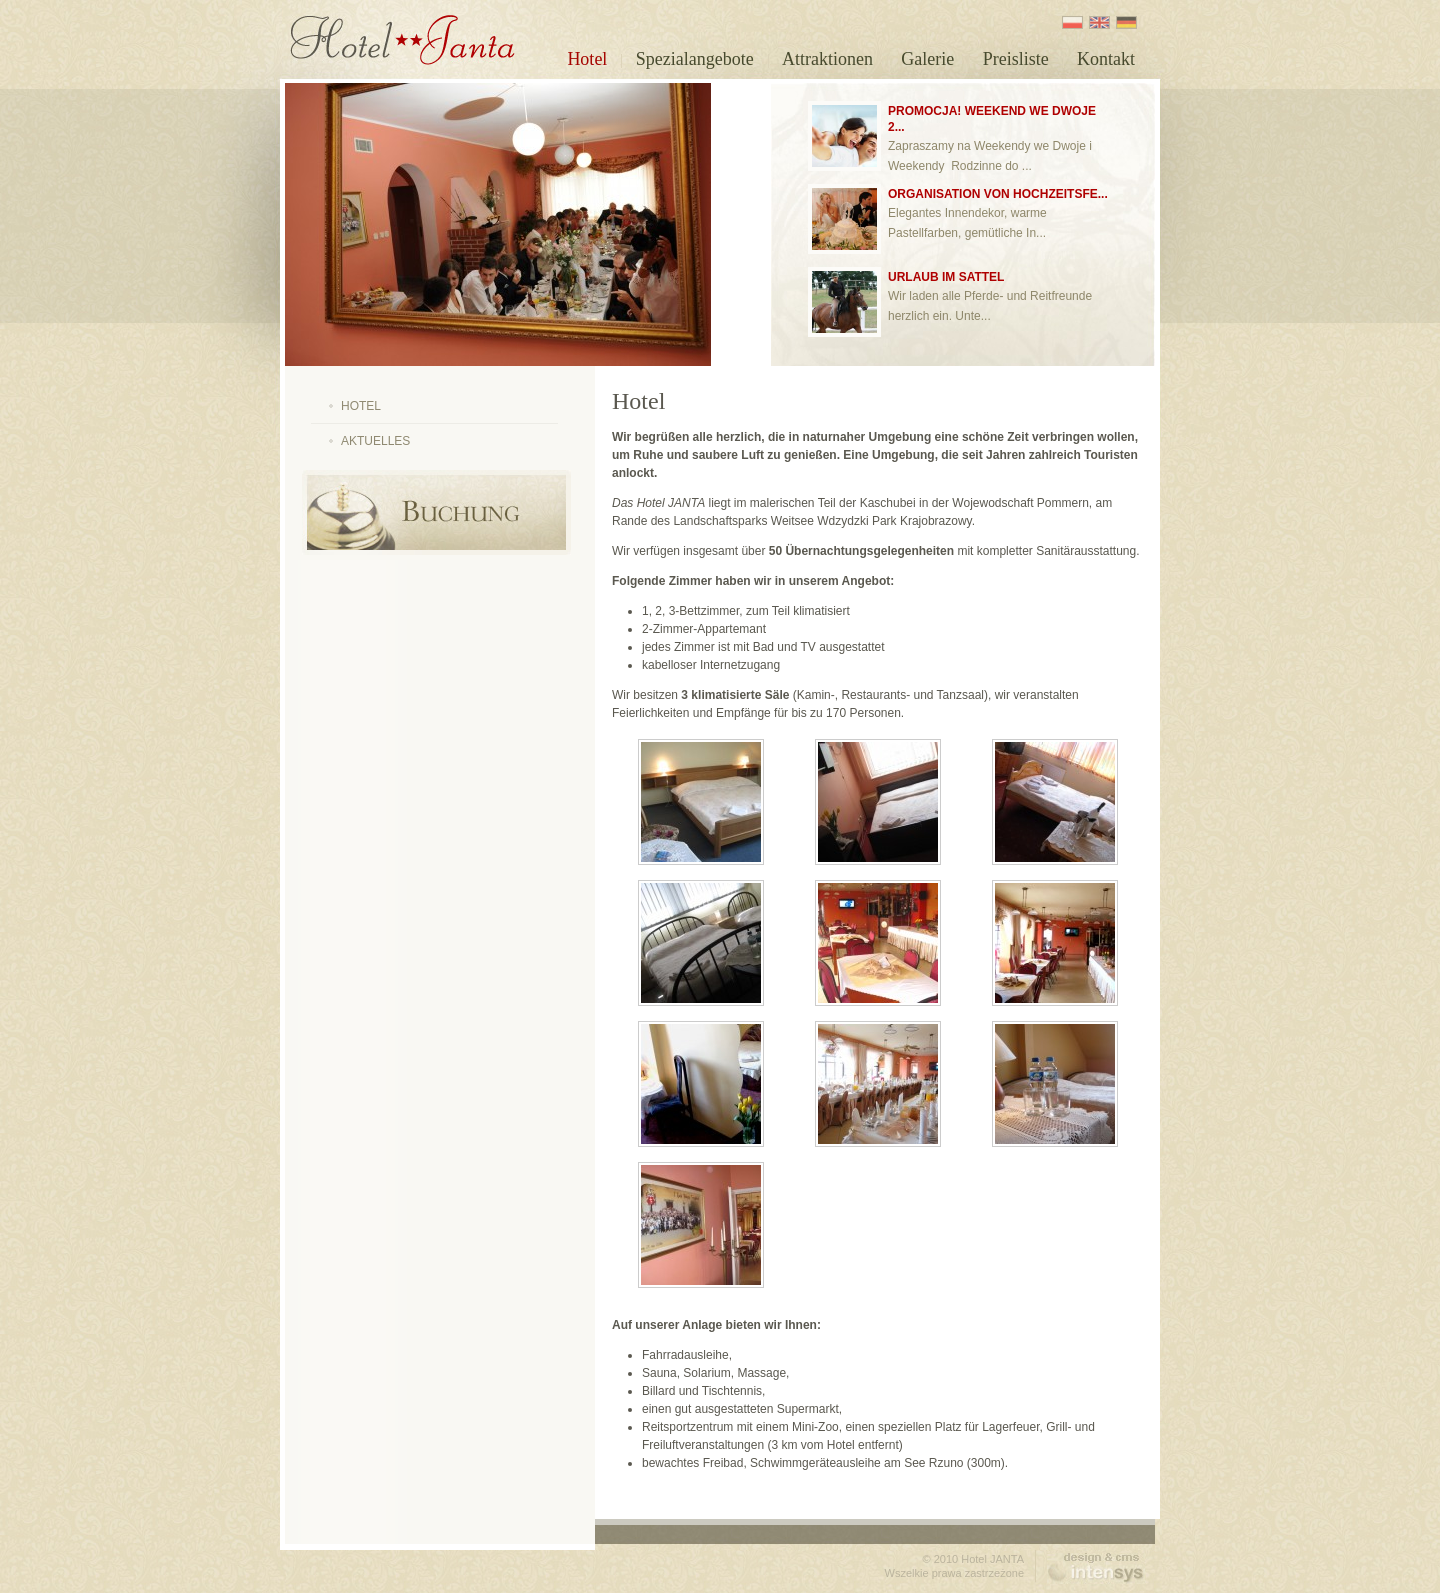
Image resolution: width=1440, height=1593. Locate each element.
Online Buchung (436, 512)
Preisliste (1016, 59)
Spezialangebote (695, 59)
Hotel (587, 59)
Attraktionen (827, 59)
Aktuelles (375, 441)
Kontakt (1106, 59)
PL (1072, 22)
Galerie (927, 59)
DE (1126, 22)
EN (1099, 22)
